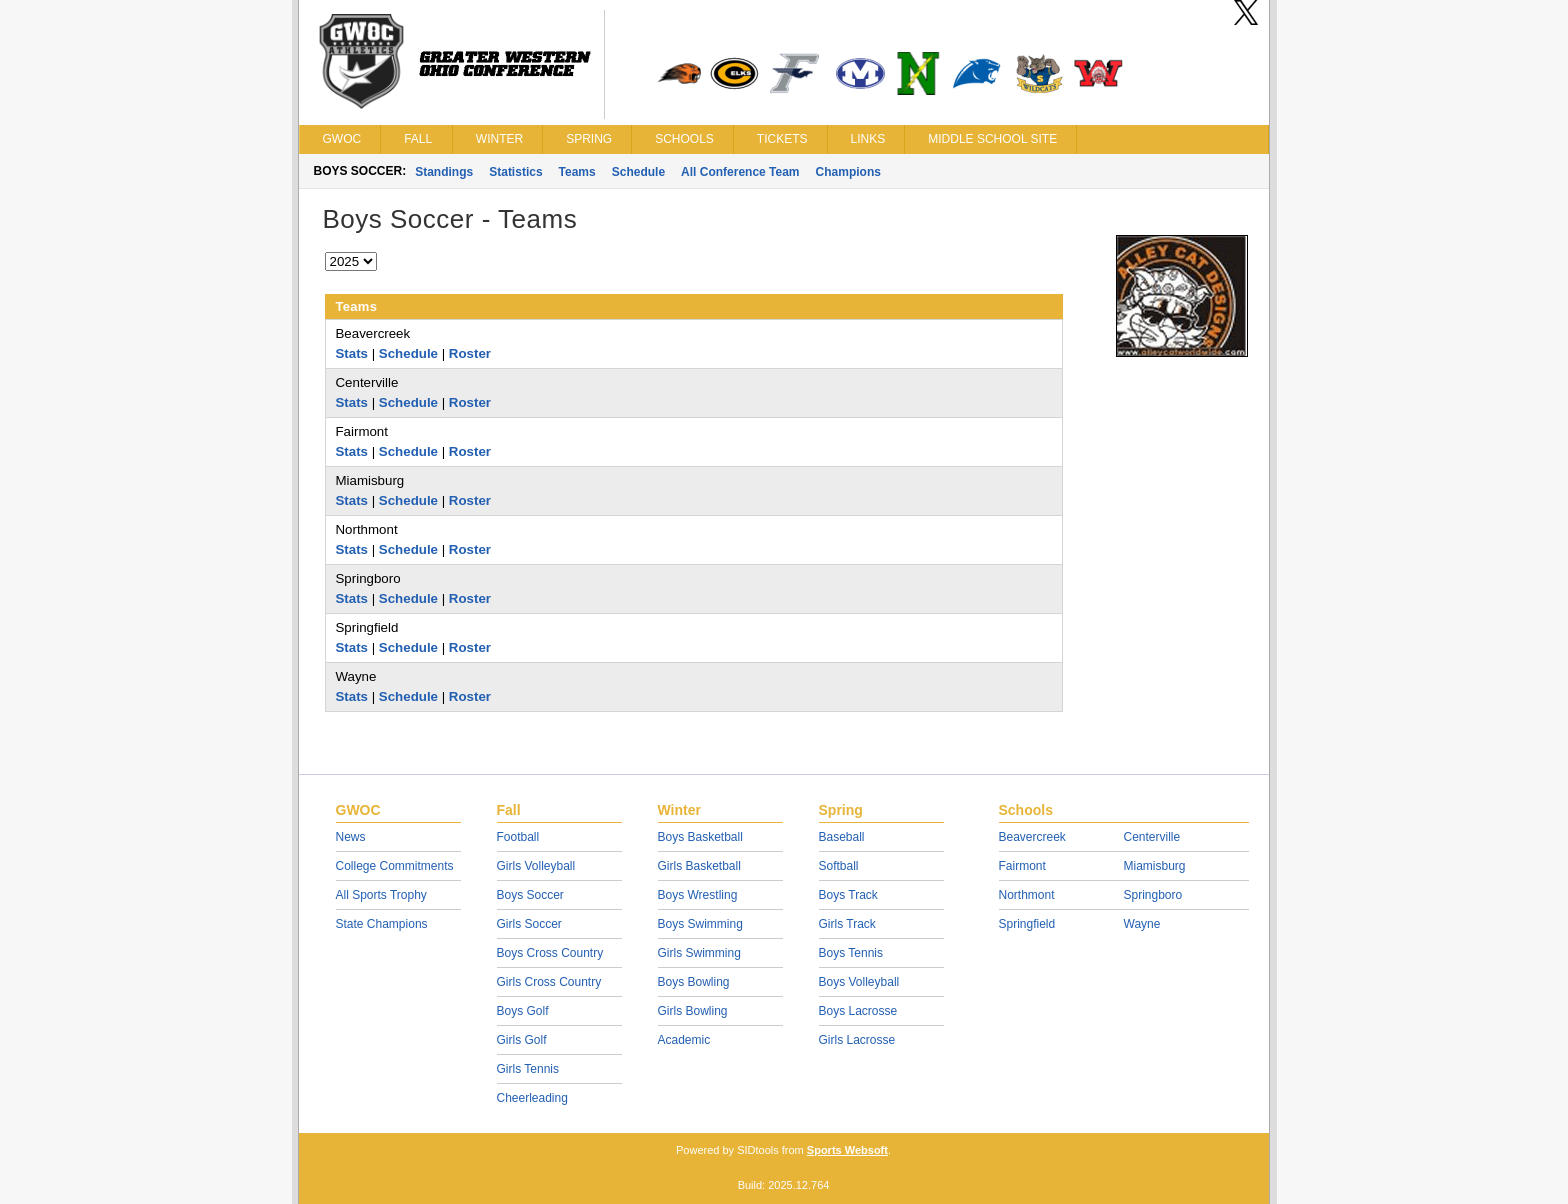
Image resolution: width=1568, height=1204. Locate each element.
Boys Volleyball (859, 982)
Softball (839, 866)
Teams (577, 172)
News (351, 837)
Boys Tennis (851, 953)
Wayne (1142, 924)
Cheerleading (532, 1098)
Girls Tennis (528, 1069)
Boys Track (848, 895)
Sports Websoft (847, 1150)
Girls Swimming (699, 953)
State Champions (382, 924)
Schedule (638, 172)
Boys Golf (523, 1011)
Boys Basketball (700, 837)
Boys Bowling (694, 982)
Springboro (1153, 895)
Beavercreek (1032, 837)
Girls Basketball (699, 866)
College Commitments (395, 866)
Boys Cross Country (550, 953)
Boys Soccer (530, 895)
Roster (470, 353)
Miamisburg (1155, 866)
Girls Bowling (693, 1011)
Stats (352, 353)
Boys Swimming (700, 924)
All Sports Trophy (381, 895)
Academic (684, 1040)
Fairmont (1022, 866)
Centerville (1152, 837)
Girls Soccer (529, 924)
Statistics (515, 172)
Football (518, 837)
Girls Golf (522, 1040)
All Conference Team (740, 172)
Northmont (1027, 895)
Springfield (1027, 924)
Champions (848, 172)
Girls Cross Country (549, 982)
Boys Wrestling (698, 895)
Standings (444, 172)
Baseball (842, 837)
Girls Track (847, 924)
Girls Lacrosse (857, 1040)
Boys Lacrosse (858, 1011)
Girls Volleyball (536, 866)
